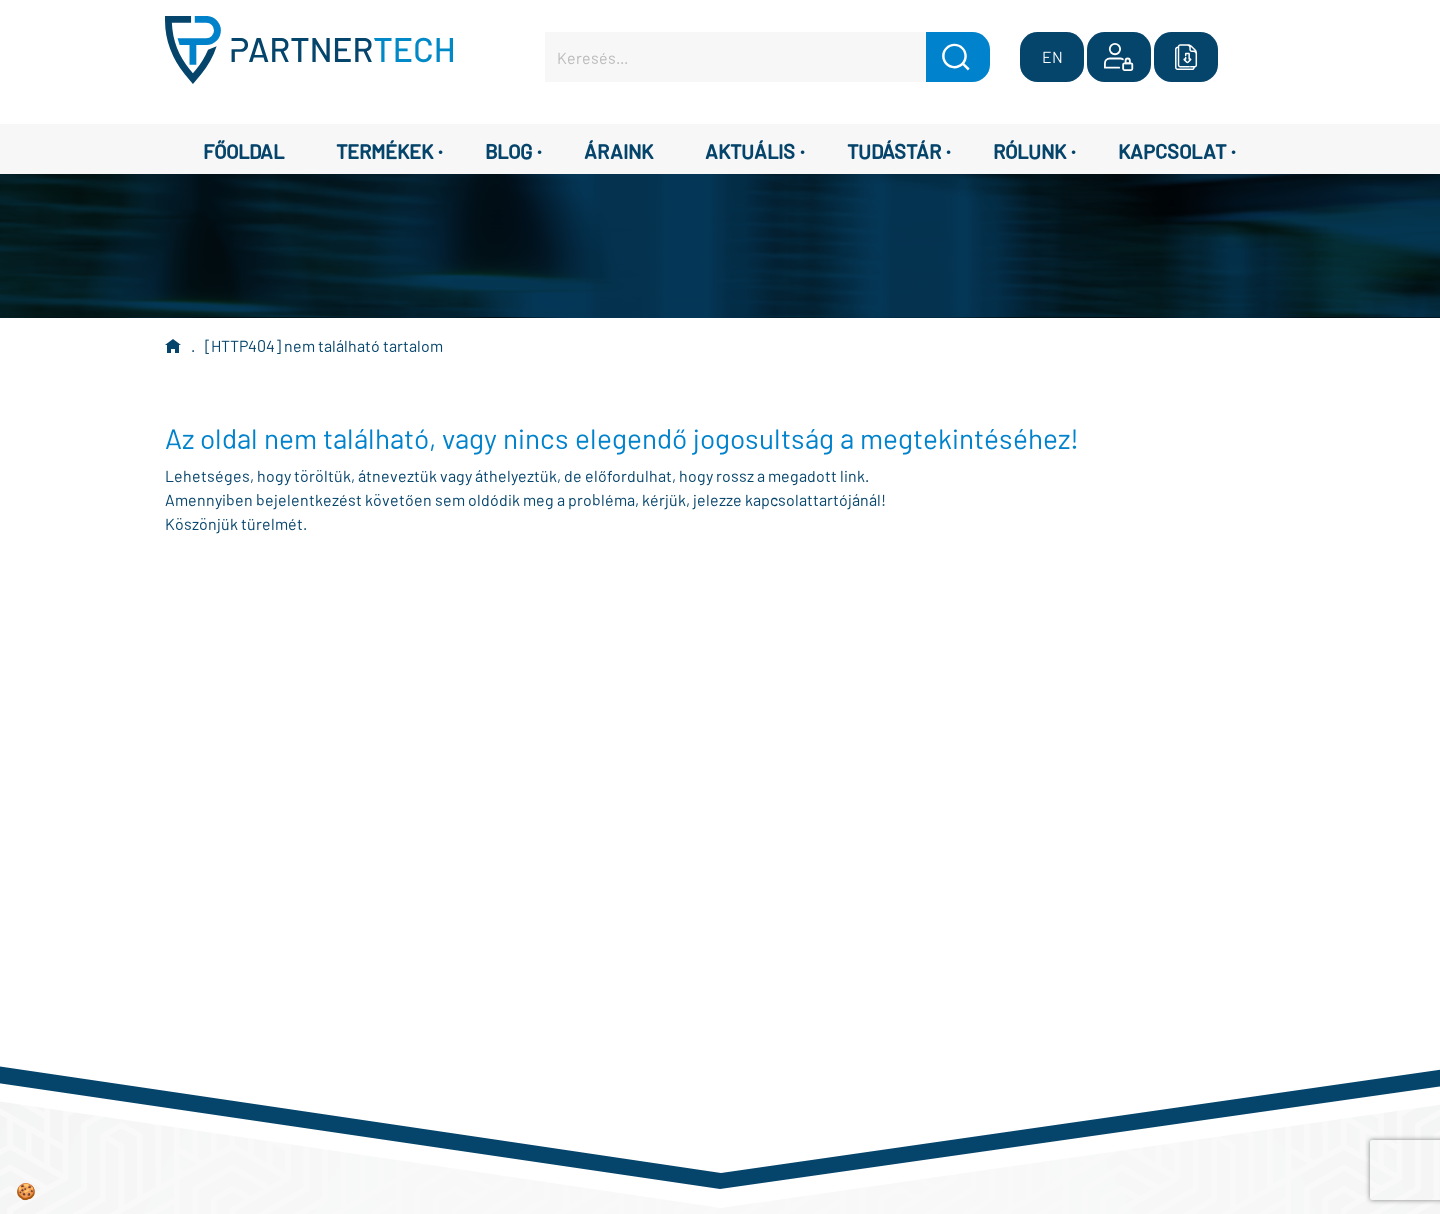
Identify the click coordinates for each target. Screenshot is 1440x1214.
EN (1052, 56)
